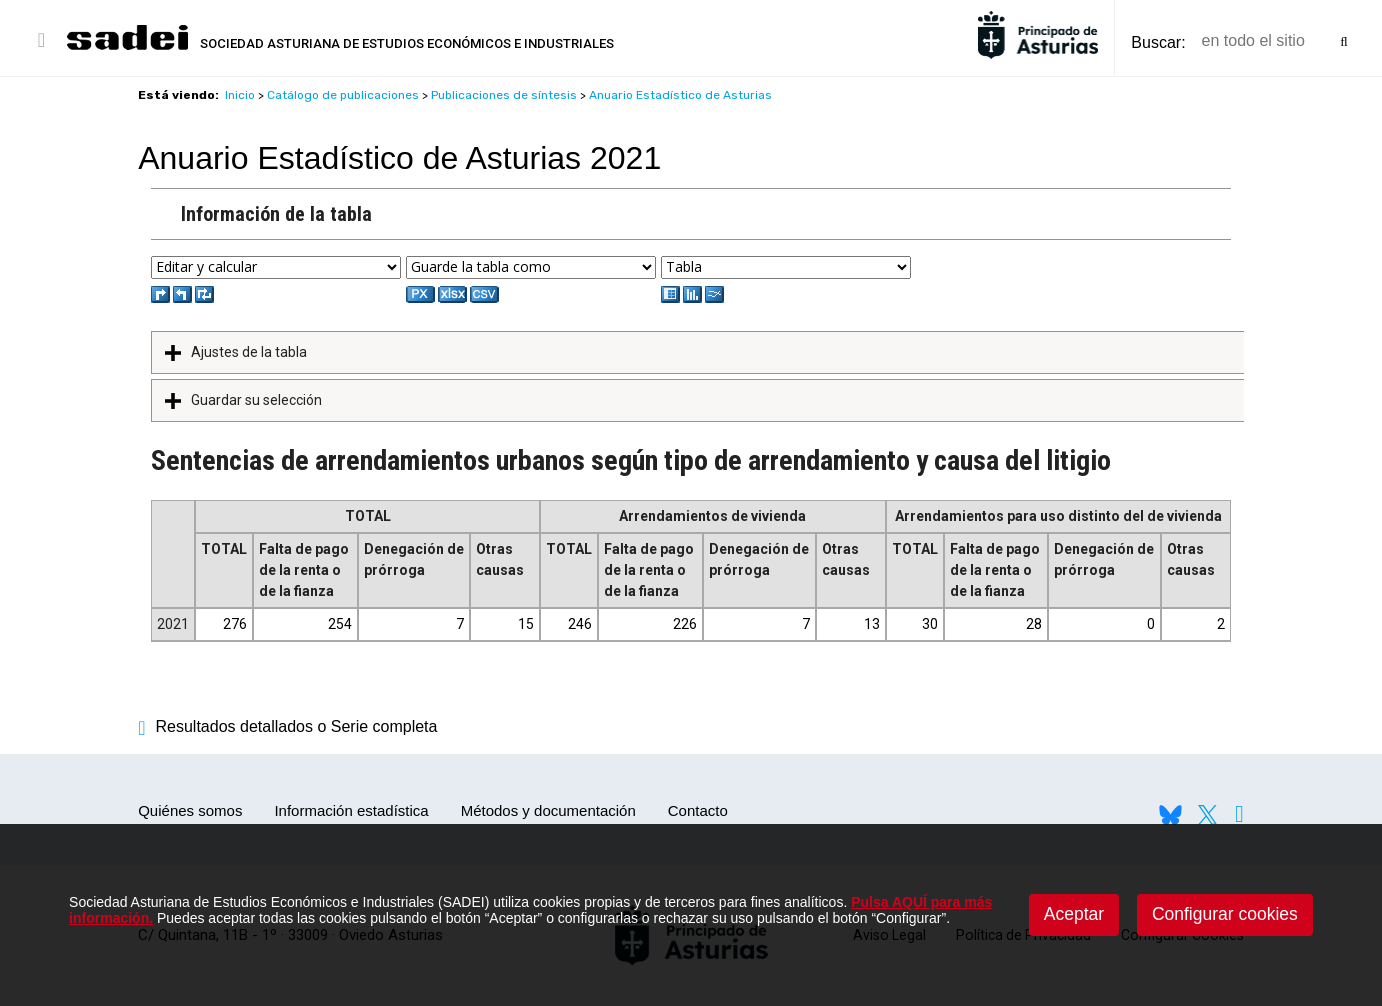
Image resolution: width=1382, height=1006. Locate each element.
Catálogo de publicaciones (343, 95)
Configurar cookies (1225, 914)
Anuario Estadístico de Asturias (680, 95)
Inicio (240, 95)
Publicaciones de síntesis (504, 95)
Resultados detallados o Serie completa (287, 726)
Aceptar (1074, 914)
